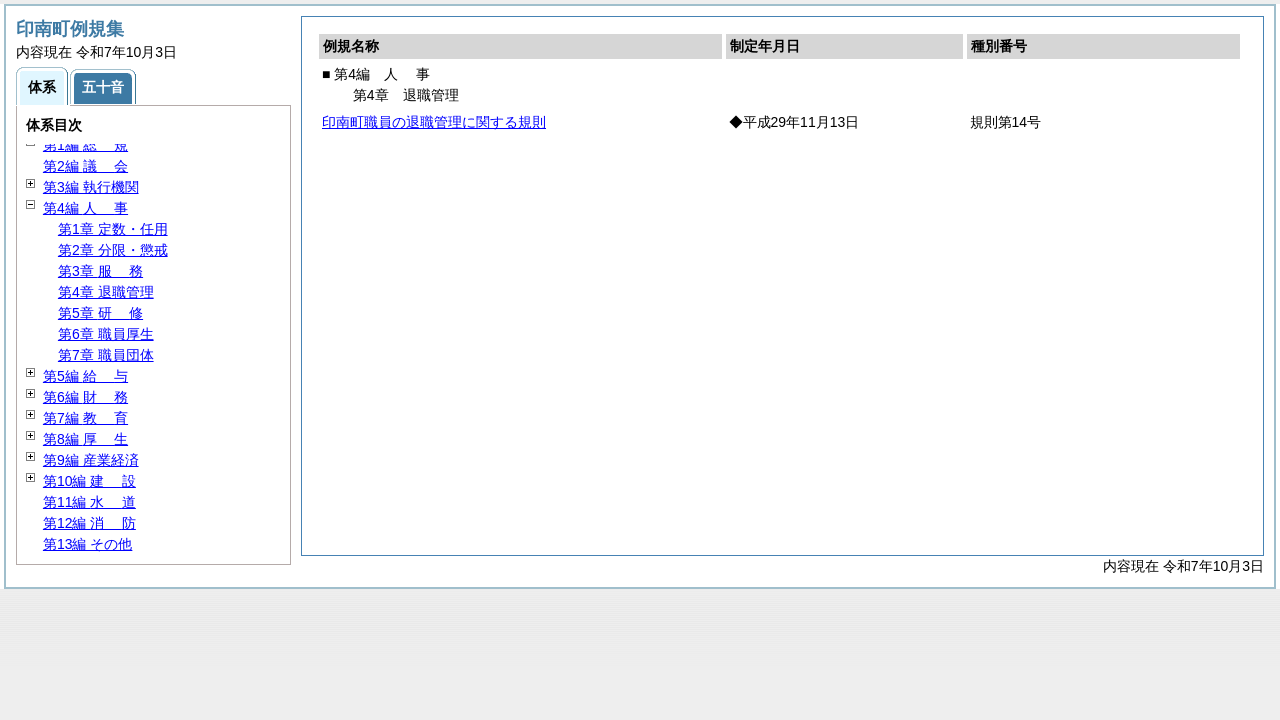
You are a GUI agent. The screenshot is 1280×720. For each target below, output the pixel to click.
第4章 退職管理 (106, 292)
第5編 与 (85, 376)
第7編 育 (85, 418)
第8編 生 (85, 439)
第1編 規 (85, 145)
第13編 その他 (87, 544)
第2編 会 (85, 166)
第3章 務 (100, 271)
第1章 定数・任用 (113, 229)
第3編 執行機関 (91, 187)
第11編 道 (89, 502)
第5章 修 (100, 313)
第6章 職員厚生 (106, 334)
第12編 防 (89, 523)
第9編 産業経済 (91, 460)
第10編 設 (89, 481)
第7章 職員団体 (106, 355)
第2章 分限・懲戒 (113, 250)
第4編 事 (85, 208)
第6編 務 (85, 397)
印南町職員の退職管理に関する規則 (434, 122)
